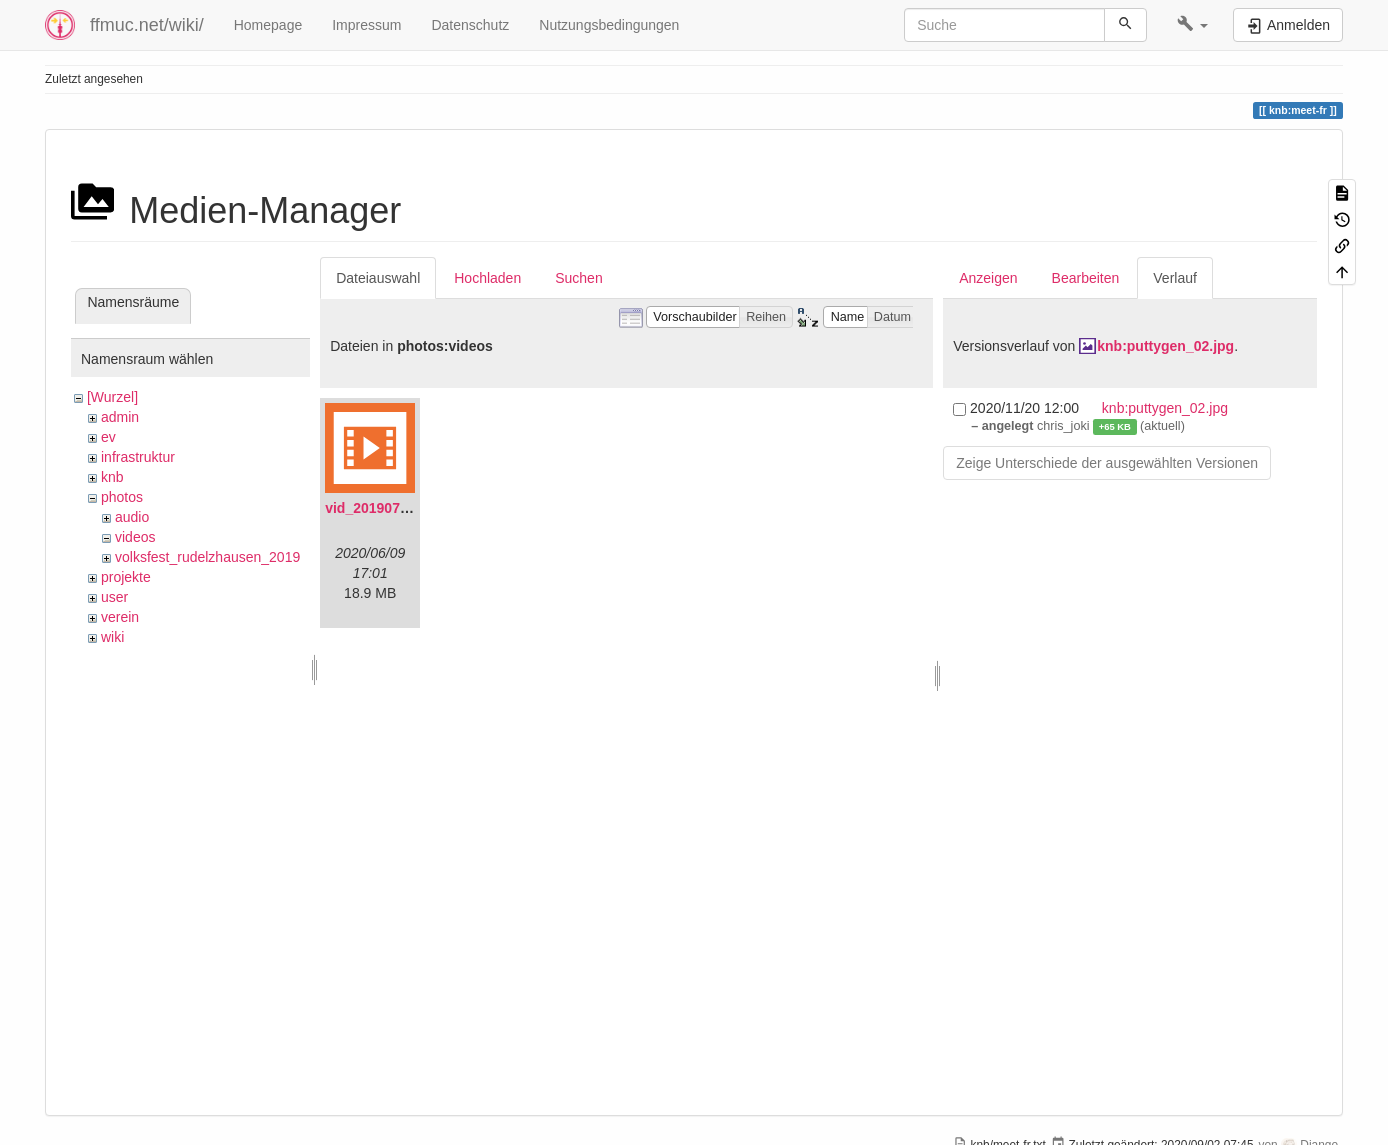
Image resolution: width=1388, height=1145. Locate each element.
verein (120, 617)
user (114, 597)
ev (108, 437)
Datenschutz (470, 25)
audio (132, 517)
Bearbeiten (1086, 278)
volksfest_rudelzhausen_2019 (207, 557)
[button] (1192, 25)
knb (112, 477)
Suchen (578, 278)
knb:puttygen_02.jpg (1165, 346)
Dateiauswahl (378, 278)
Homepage (268, 25)
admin (120, 417)
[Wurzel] (112, 397)
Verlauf (1175, 278)
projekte (126, 577)
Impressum (366, 25)
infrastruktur (138, 457)
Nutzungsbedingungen (609, 25)
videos (135, 537)
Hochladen (487, 278)
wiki (112, 637)
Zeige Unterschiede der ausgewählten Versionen (1107, 463)
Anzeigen (988, 278)
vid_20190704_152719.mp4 (413, 508)
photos (122, 497)
